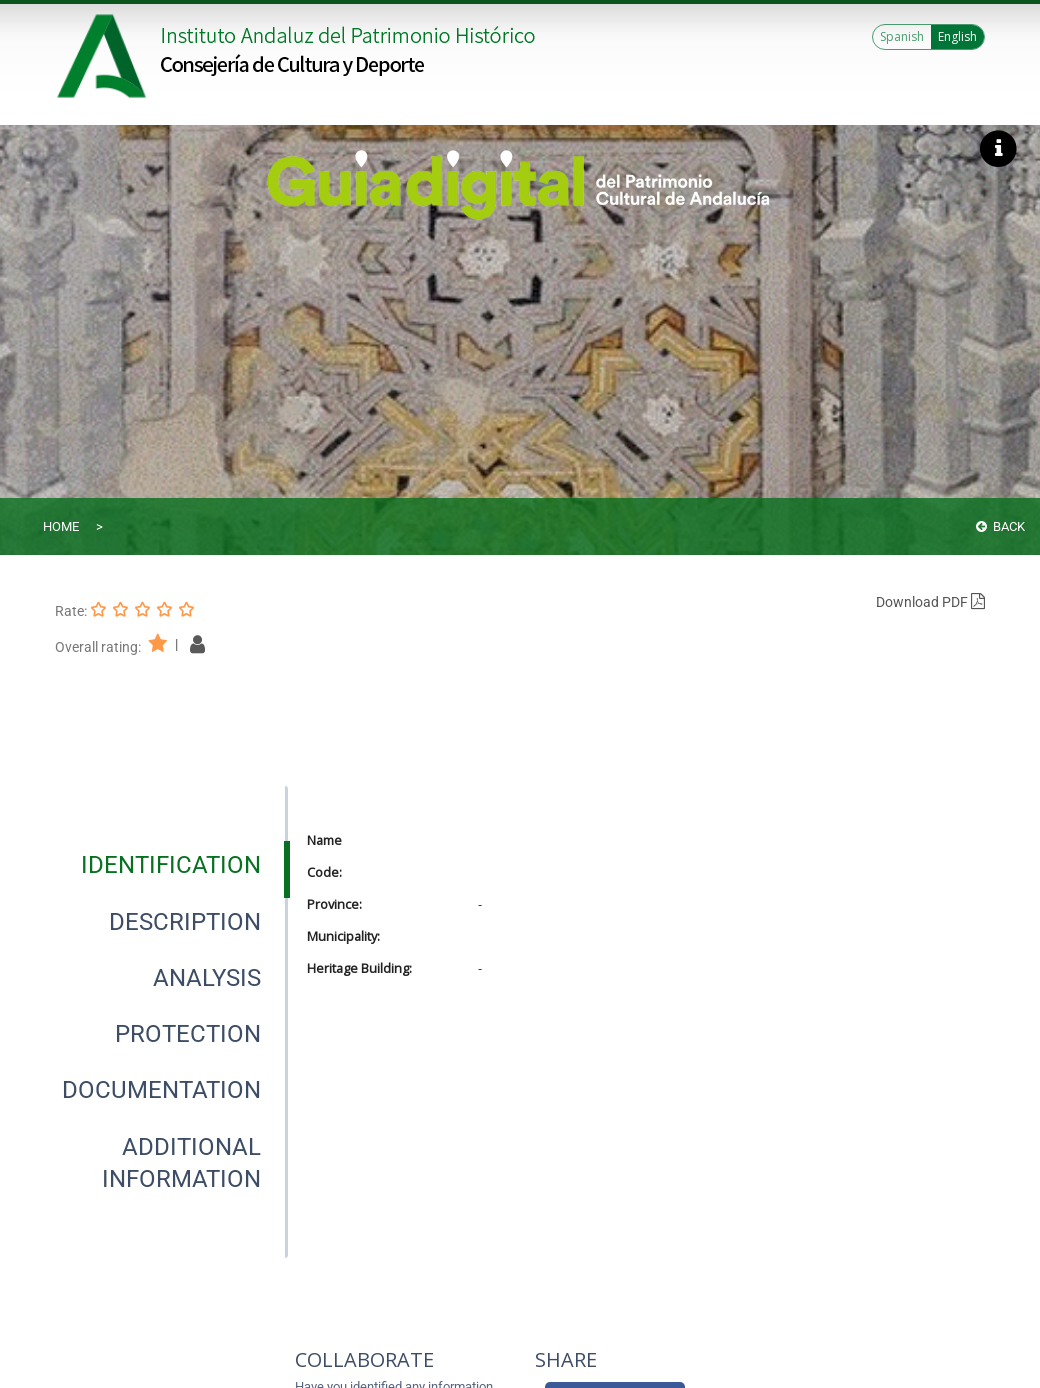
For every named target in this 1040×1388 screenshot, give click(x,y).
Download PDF (930, 602)
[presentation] (170, 865)
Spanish (902, 36)
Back (1000, 526)
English (957, 36)
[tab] (171, 865)
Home (61, 526)
